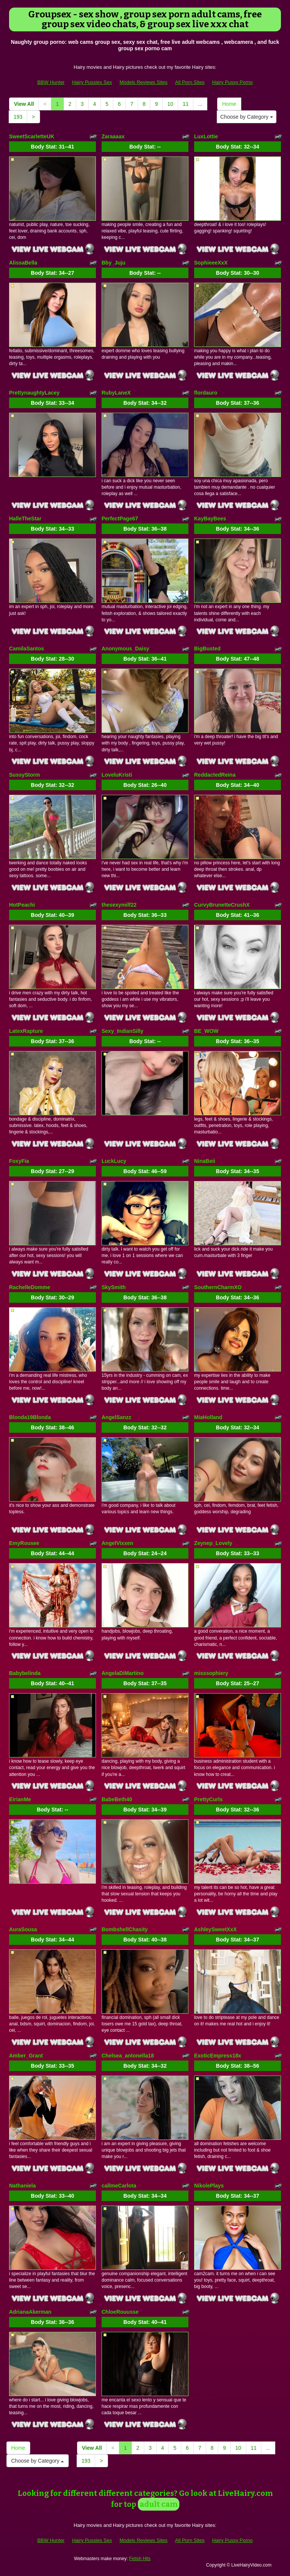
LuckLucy (114, 1161)
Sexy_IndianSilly (122, 1031)
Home (229, 104)
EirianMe (20, 1799)
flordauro (205, 393)
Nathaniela (22, 2186)
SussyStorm (24, 775)
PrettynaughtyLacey (34, 393)
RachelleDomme (29, 1287)
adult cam (158, 2504)
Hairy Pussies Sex (92, 82)
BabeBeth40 (117, 1799)
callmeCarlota (119, 2186)
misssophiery (211, 1673)
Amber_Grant (26, 2056)
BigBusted (207, 649)
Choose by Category (246, 117)
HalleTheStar (25, 519)
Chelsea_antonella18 (128, 2056)
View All (24, 104)
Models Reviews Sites (143, 82)
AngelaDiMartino (122, 1673)
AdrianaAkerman (30, 2312)
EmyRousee (24, 1543)
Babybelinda (24, 1673)
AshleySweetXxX (215, 1929)
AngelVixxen (117, 1543)
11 (186, 104)
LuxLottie (206, 136)
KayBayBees (210, 519)
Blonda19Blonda (30, 1417)
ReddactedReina (215, 775)
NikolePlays (209, 2186)
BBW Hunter (51, 82)
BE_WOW (206, 1031)
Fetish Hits (140, 2558)
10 (170, 104)
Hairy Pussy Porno (232, 82)
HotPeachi (22, 905)
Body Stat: (52, 147)
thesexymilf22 (119, 905)
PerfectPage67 (120, 519)
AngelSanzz (116, 1417)
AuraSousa (23, 1929)
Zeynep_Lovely (213, 1543)
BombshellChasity (125, 1929)
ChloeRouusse (120, 2312)
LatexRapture (26, 1031)
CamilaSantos (26, 649)
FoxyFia (19, 1161)
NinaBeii (204, 1161)
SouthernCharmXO (218, 1287)
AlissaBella (23, 263)
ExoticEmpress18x (217, 2056)
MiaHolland (208, 1417)
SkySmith (114, 1287)
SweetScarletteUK (31, 136)
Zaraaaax (113, 136)
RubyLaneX (116, 393)
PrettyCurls (208, 1799)
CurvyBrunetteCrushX (222, 905)
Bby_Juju (113, 263)
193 (18, 117)
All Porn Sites (190, 82)
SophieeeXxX (211, 263)
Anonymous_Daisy (125, 649)
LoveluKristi (117, 775)
